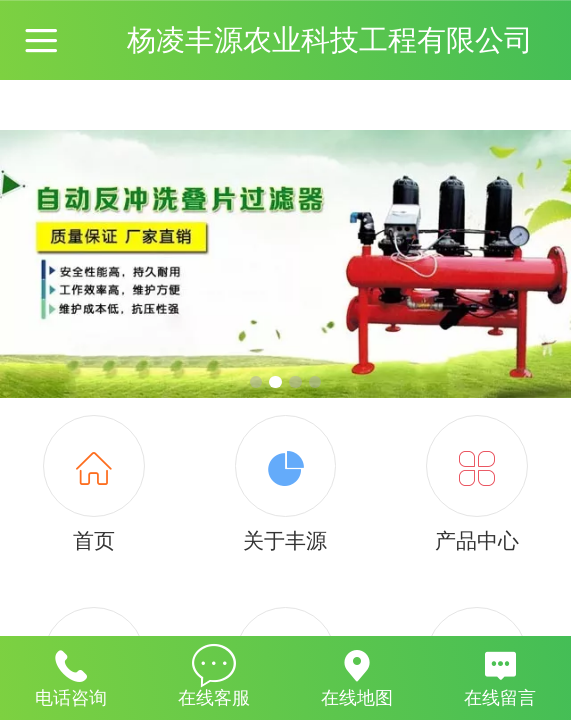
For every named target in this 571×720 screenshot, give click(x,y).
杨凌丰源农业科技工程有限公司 (330, 40)
